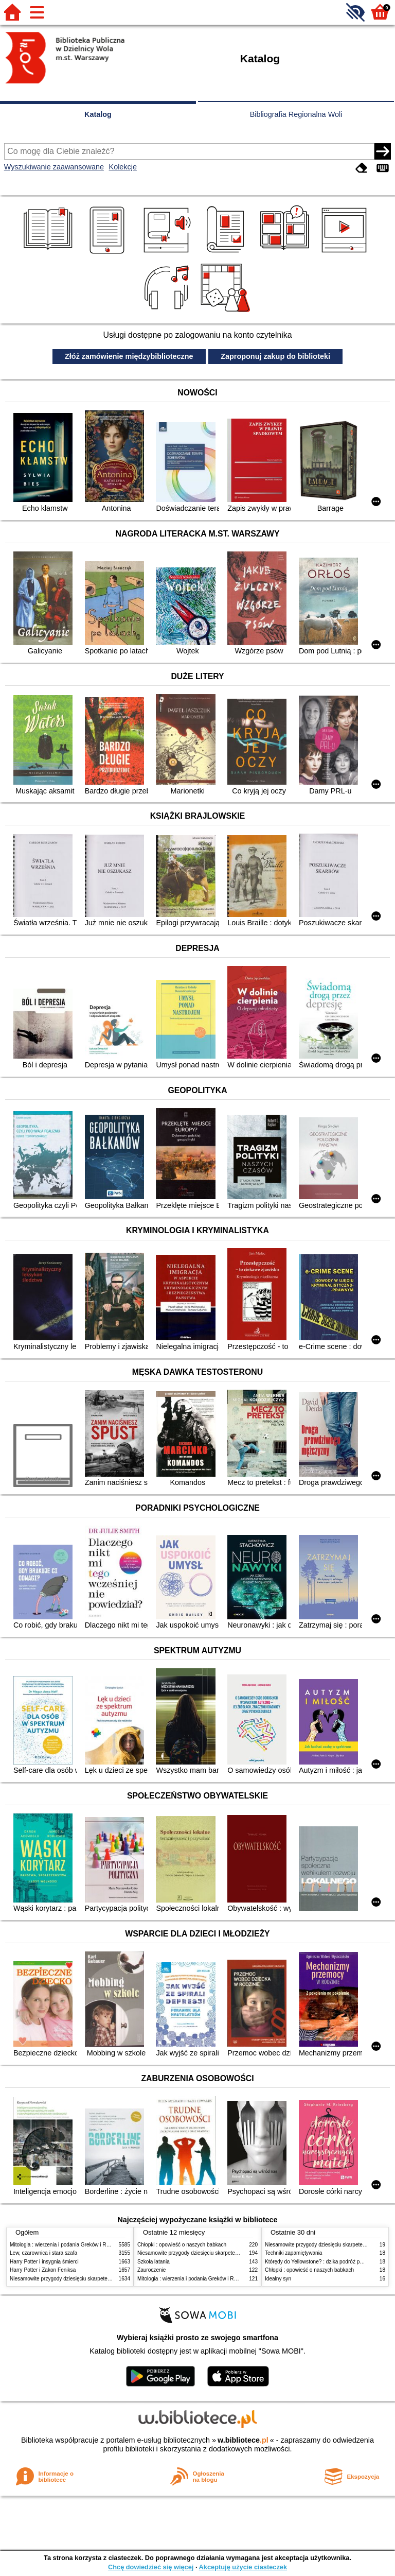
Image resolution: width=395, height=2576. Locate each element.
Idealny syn (278, 2278)
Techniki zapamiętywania (293, 2253)
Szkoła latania (153, 2261)
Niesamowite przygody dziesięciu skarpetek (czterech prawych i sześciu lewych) (102, 2278)
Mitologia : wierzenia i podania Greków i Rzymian (66, 2244)
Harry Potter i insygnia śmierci (44, 2261)
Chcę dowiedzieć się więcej (150, 2567)
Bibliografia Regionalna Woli (296, 114)
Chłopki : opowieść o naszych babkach (181, 2244)
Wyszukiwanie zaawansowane (54, 167)
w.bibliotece (243, 2440)
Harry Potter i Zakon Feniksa (43, 2270)
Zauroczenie (151, 2270)
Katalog (98, 114)
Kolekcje (123, 167)
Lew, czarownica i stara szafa (43, 2253)
